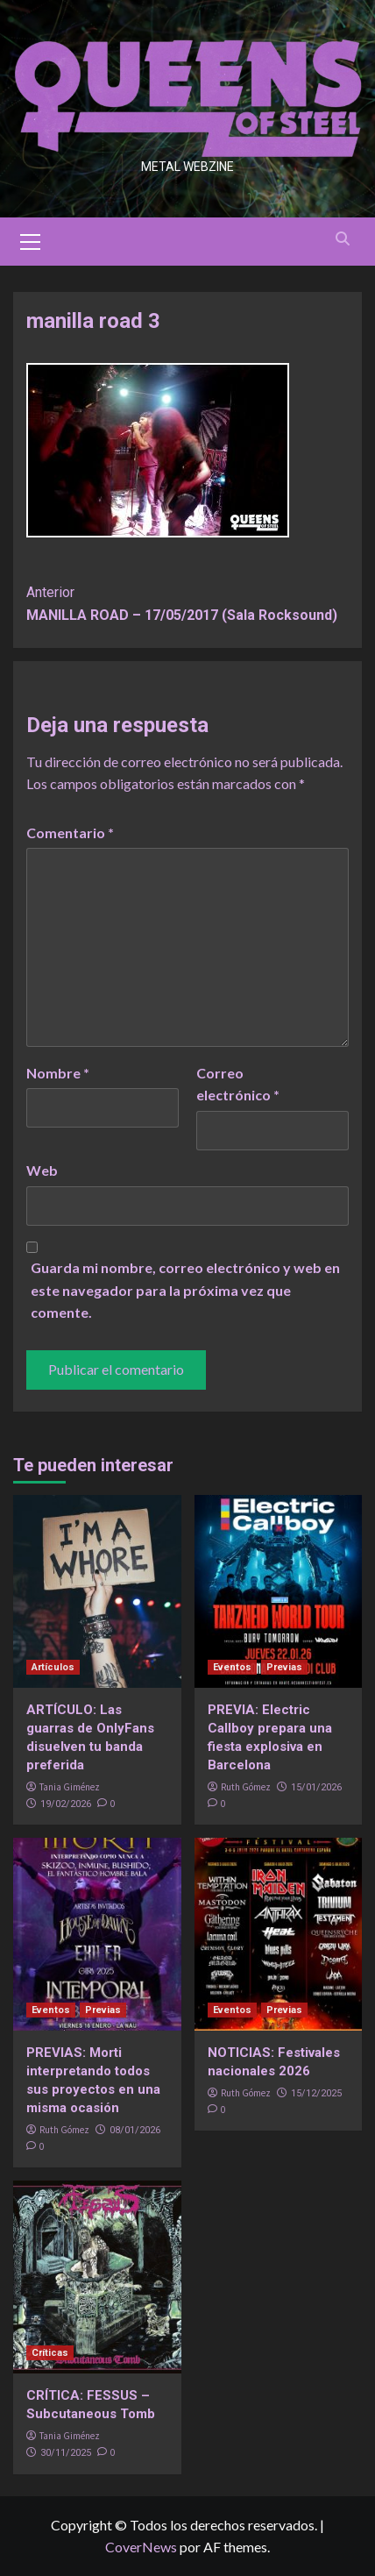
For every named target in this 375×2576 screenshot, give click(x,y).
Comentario (70, 832)
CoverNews (141, 2546)
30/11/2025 (65, 2453)
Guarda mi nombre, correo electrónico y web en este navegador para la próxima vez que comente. (185, 1289)
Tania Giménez (69, 1787)
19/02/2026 (65, 1804)
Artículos (53, 1667)
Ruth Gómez (246, 1787)
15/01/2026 (316, 1787)
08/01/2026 (135, 2130)
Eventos (232, 1667)
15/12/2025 (316, 2093)
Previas (284, 1667)
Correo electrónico (237, 1084)
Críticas (50, 2353)
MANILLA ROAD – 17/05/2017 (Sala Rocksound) (187, 602)
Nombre (57, 1072)
